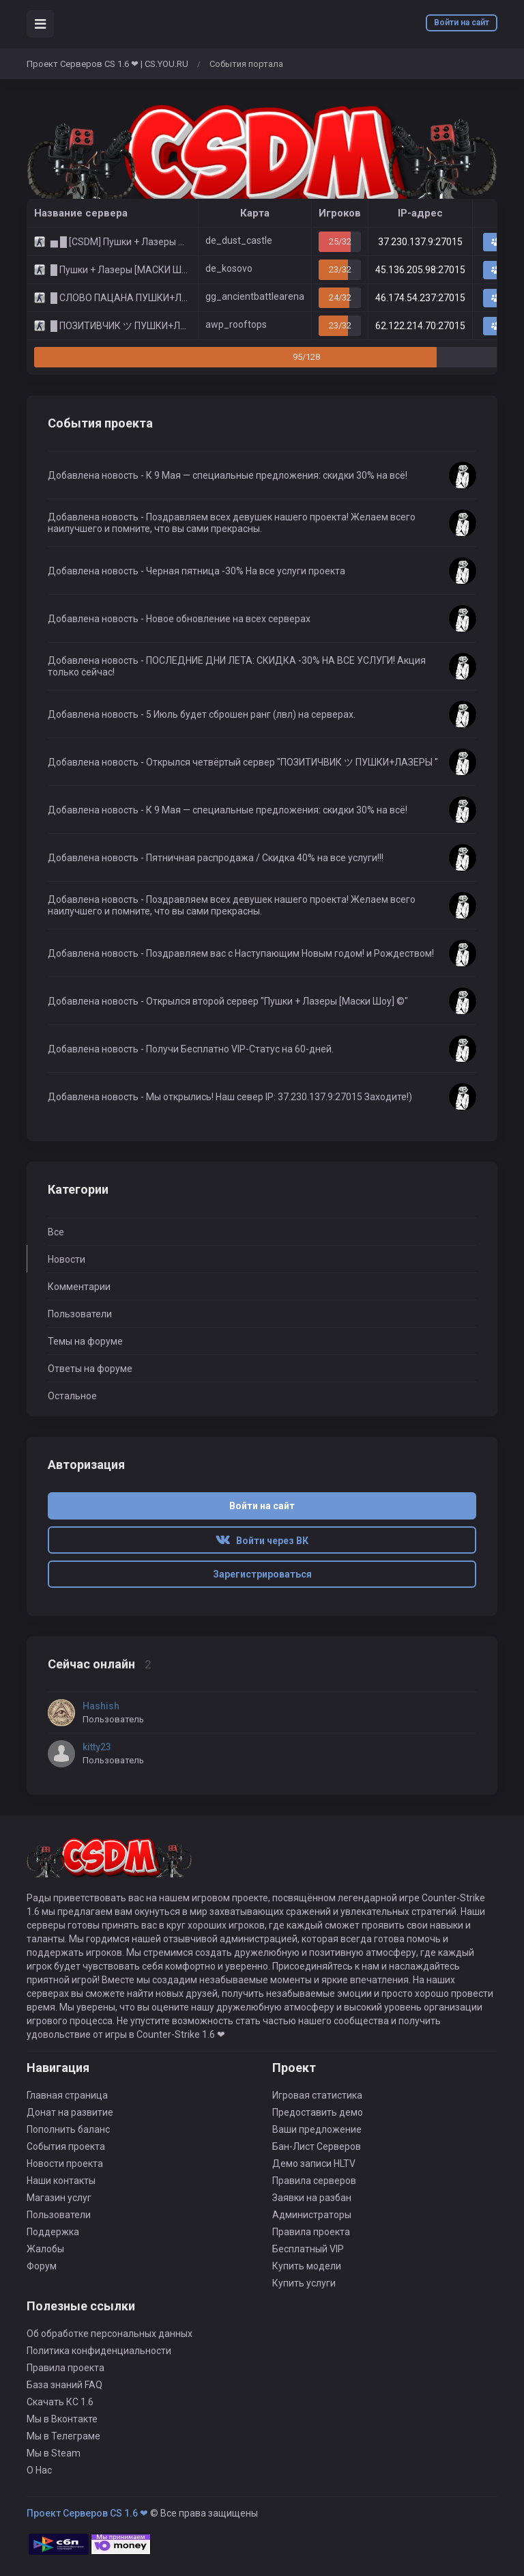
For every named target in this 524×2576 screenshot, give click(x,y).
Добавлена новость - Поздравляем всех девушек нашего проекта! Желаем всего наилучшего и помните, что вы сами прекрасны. (232, 523)
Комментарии (79, 1286)
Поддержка (53, 2231)
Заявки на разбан (311, 2197)
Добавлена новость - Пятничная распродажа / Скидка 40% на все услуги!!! (215, 857)
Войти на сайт (461, 22)
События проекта (66, 2146)
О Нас (39, 2470)
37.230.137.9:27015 (420, 241)
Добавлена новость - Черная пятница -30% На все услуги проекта (196, 570)
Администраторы (311, 2214)
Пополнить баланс (68, 2129)
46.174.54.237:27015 (420, 297)
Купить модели (306, 2265)
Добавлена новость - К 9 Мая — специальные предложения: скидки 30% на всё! (227, 475)
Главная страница (67, 2095)
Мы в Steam (54, 2453)
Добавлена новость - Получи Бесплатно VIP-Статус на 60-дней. (191, 1049)
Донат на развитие (70, 2112)
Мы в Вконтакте (62, 2418)
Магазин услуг (59, 2197)
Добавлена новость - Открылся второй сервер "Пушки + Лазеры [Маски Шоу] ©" (228, 1001)
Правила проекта (311, 2231)
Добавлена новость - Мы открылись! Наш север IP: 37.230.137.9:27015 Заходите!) (230, 1096)
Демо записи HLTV (313, 2163)
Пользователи (80, 1313)
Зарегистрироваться (262, 1574)
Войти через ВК (262, 1540)
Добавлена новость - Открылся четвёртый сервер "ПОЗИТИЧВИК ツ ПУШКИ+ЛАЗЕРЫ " (243, 762)
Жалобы (45, 2248)
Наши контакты (61, 2180)
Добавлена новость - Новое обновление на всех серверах (179, 618)
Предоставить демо (317, 2112)
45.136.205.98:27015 (420, 269)
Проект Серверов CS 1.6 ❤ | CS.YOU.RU (107, 64)
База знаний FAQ (64, 2384)
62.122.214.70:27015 (420, 325)
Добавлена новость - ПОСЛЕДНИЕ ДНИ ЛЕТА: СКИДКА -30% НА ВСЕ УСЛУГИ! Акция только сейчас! (237, 666)
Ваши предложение (317, 2129)
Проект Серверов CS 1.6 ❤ (87, 2513)
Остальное (72, 1395)
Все (56, 1232)
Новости (66, 1259)
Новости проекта (65, 2163)
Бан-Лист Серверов (316, 2146)
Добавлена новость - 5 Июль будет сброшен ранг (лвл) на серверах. (201, 714)
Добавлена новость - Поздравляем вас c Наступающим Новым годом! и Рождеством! (241, 953)
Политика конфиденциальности (99, 2350)
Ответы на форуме (90, 1368)
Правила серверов (314, 2180)
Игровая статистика (317, 2095)
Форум (42, 2265)
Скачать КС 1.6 (60, 2401)
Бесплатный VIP (308, 2248)
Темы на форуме (85, 1341)
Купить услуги (304, 2283)
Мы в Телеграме (63, 2436)
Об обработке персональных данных (109, 2333)
